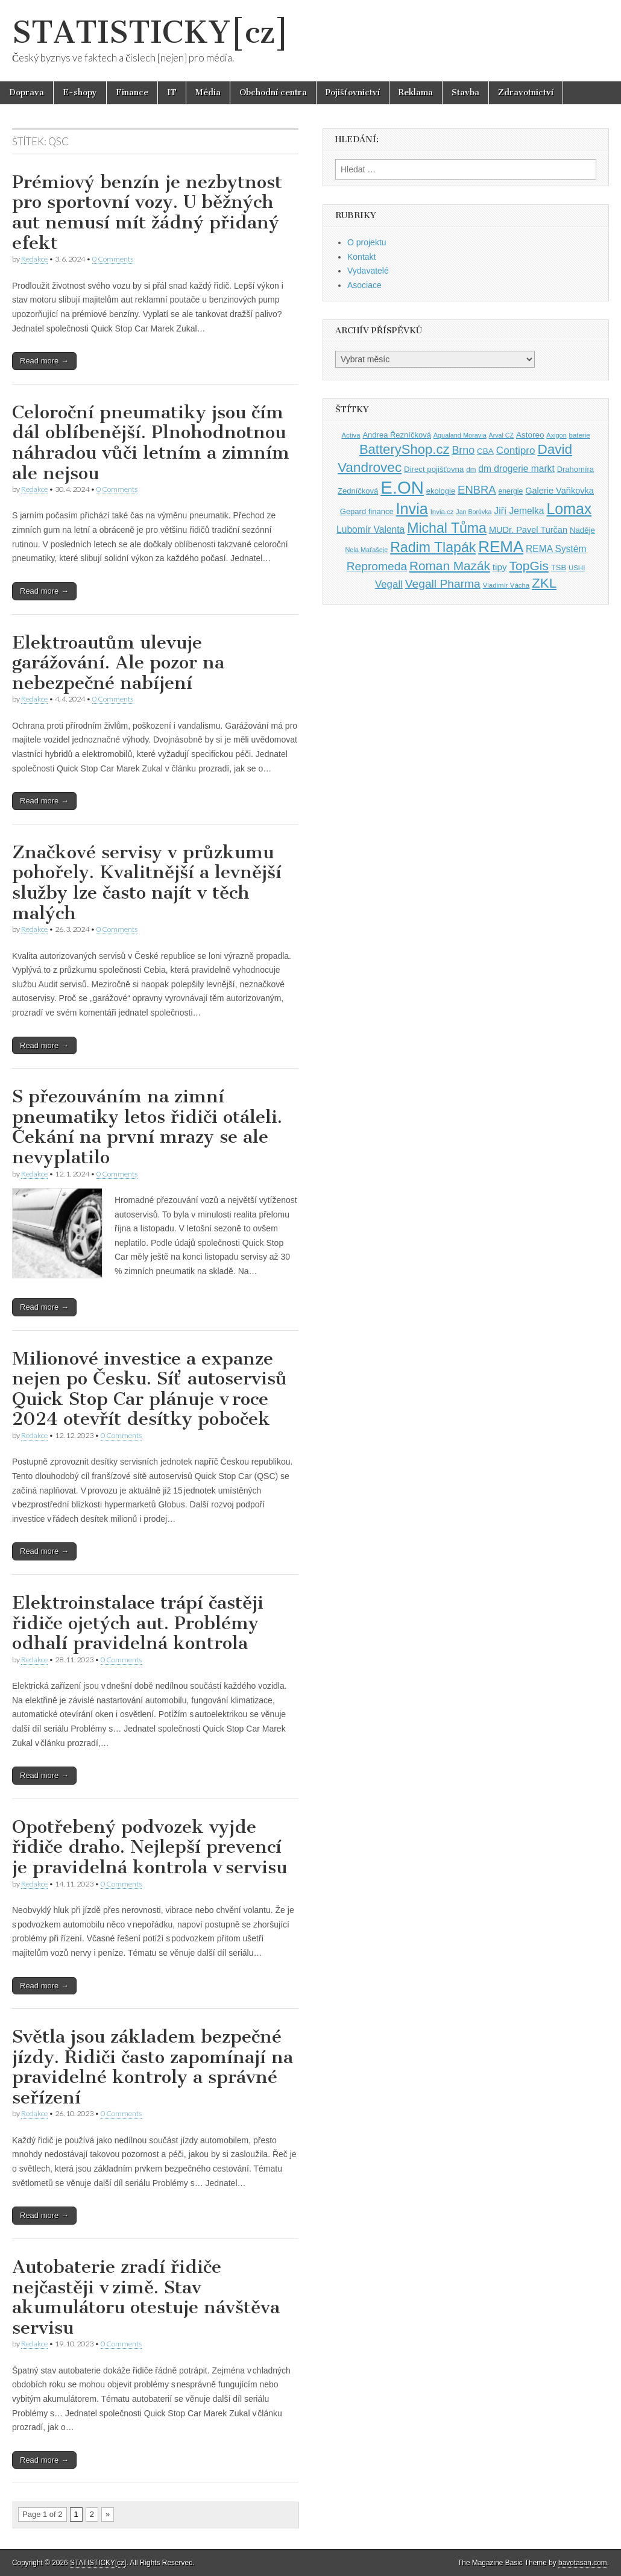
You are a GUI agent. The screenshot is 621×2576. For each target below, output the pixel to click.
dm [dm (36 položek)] (471, 469)
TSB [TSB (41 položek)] (558, 567)
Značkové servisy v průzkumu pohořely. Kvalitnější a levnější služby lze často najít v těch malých (147, 882)
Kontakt (361, 257)
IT (172, 92)
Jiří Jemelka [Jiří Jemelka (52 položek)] (519, 511)
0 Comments (112, 258)
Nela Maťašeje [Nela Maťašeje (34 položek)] (366, 549)
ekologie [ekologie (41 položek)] (440, 490)
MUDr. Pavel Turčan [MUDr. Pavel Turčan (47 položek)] (528, 530)
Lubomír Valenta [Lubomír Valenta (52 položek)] (370, 529)
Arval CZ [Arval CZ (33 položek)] (501, 435)
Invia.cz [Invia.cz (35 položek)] (442, 511)
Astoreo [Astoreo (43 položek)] (530, 434)
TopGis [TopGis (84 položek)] (529, 566)
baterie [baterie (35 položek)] (579, 435)
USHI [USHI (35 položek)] (577, 567)
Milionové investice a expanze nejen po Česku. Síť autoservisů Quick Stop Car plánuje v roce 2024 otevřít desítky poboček (149, 1389)
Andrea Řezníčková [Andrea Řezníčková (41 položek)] (396, 434)
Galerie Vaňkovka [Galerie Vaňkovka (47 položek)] (559, 490)
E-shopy (80, 92)
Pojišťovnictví (353, 92)
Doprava (26, 92)
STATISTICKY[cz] (150, 32)
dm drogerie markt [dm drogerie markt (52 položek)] (516, 468)
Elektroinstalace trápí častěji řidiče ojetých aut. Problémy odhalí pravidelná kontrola (137, 1623)
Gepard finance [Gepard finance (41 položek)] (367, 511)
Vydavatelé (368, 270)
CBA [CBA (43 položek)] (485, 451)
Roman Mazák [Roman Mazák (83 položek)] (449, 566)
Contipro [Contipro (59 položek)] (515, 450)
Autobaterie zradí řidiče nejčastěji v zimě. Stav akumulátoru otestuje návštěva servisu (146, 2297)
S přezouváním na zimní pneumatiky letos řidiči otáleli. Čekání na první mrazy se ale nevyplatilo (147, 1126)
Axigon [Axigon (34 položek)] (556, 435)
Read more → (44, 360)
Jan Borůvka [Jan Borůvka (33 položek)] (473, 511)
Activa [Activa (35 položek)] (350, 435)
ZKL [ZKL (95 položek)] (544, 583)
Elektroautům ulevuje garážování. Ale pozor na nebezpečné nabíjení (118, 663)
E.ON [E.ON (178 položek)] (402, 487)
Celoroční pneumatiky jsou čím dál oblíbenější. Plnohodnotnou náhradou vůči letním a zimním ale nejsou (150, 442)
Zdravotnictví (525, 92)
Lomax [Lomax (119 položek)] (568, 508)
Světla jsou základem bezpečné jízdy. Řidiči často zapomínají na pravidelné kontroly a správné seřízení (152, 2067)
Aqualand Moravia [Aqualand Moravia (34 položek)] (460, 435)
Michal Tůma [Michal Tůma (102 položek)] (447, 528)
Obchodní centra (273, 92)
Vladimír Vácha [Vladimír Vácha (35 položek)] (506, 585)
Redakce (34, 258)
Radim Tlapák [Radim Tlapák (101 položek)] (433, 547)
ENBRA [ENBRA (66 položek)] (477, 489)
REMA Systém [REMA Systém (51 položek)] (556, 549)
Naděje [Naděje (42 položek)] (582, 530)
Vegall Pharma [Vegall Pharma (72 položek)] (443, 583)
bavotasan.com (582, 2563)
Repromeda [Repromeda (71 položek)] (377, 566)
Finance (132, 92)
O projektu (366, 242)
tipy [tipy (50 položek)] (500, 567)
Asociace (364, 285)
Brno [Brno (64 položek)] (463, 450)
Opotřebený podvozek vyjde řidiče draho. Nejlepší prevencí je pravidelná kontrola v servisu (149, 1847)
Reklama (416, 92)
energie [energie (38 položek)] (511, 491)
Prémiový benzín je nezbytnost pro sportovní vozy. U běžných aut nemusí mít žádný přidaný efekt (147, 212)
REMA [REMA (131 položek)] (500, 547)
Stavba (465, 92)
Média (208, 92)
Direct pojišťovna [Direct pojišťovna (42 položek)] (434, 469)
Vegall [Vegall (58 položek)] (389, 584)
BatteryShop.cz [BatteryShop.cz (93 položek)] (404, 449)
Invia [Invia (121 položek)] (412, 508)
